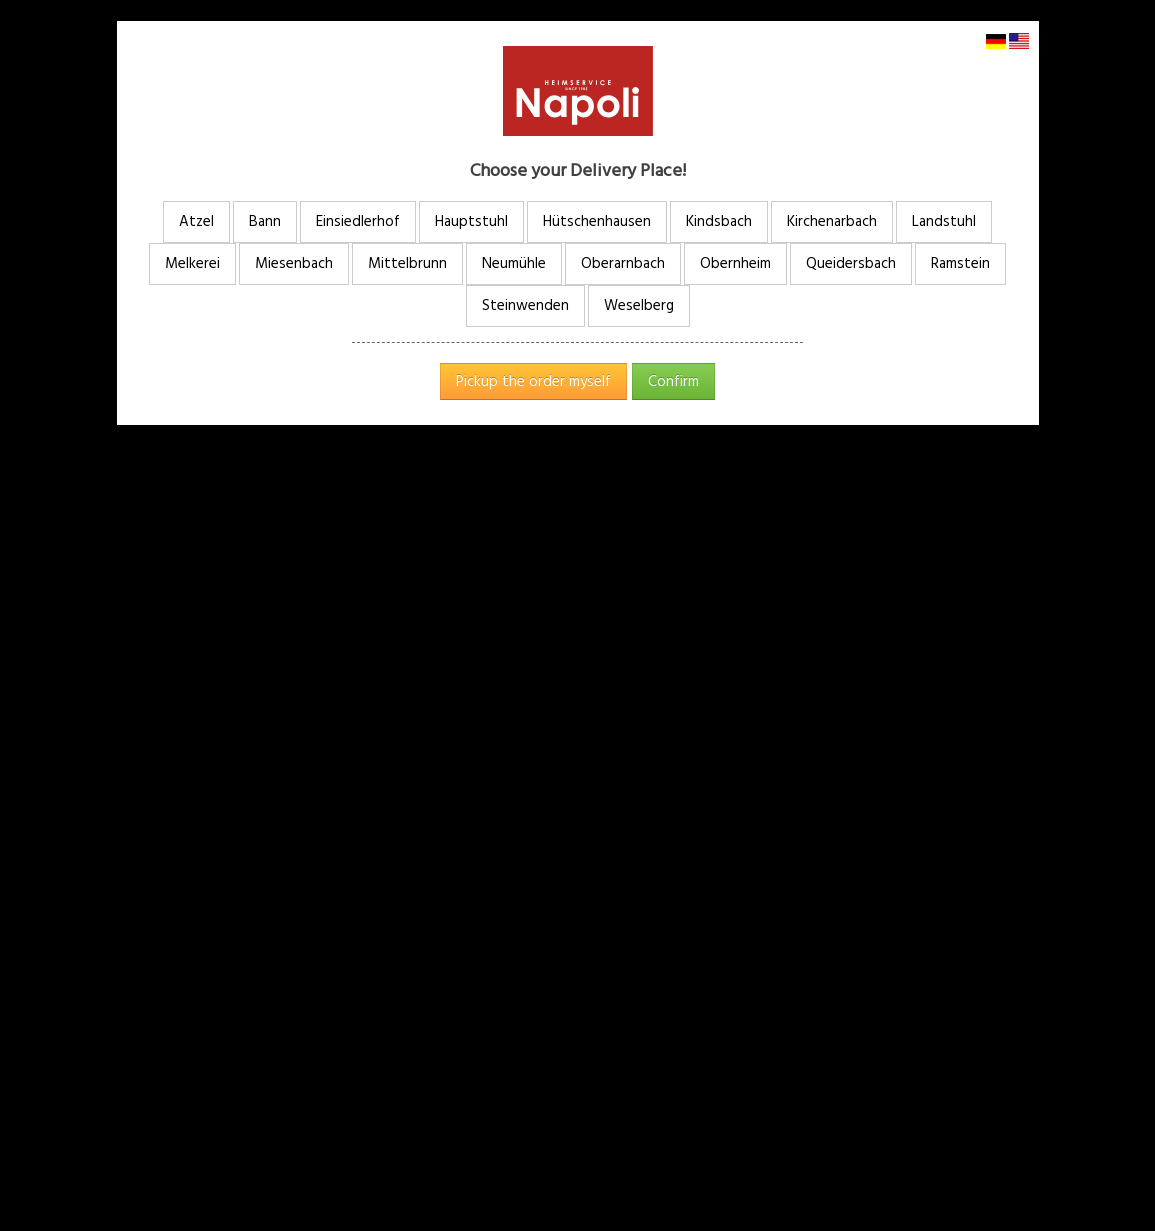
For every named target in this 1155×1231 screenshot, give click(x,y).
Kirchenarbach (832, 221)
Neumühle (514, 263)
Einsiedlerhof (358, 221)
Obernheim (735, 263)
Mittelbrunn (407, 263)
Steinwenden (525, 305)
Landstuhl (944, 221)
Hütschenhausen (597, 221)
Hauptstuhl (471, 221)
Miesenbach (294, 263)
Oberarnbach (623, 263)
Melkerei (192, 263)
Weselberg (639, 305)
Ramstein (960, 263)
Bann (265, 221)
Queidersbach (851, 263)
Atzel (196, 221)
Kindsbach (719, 221)
